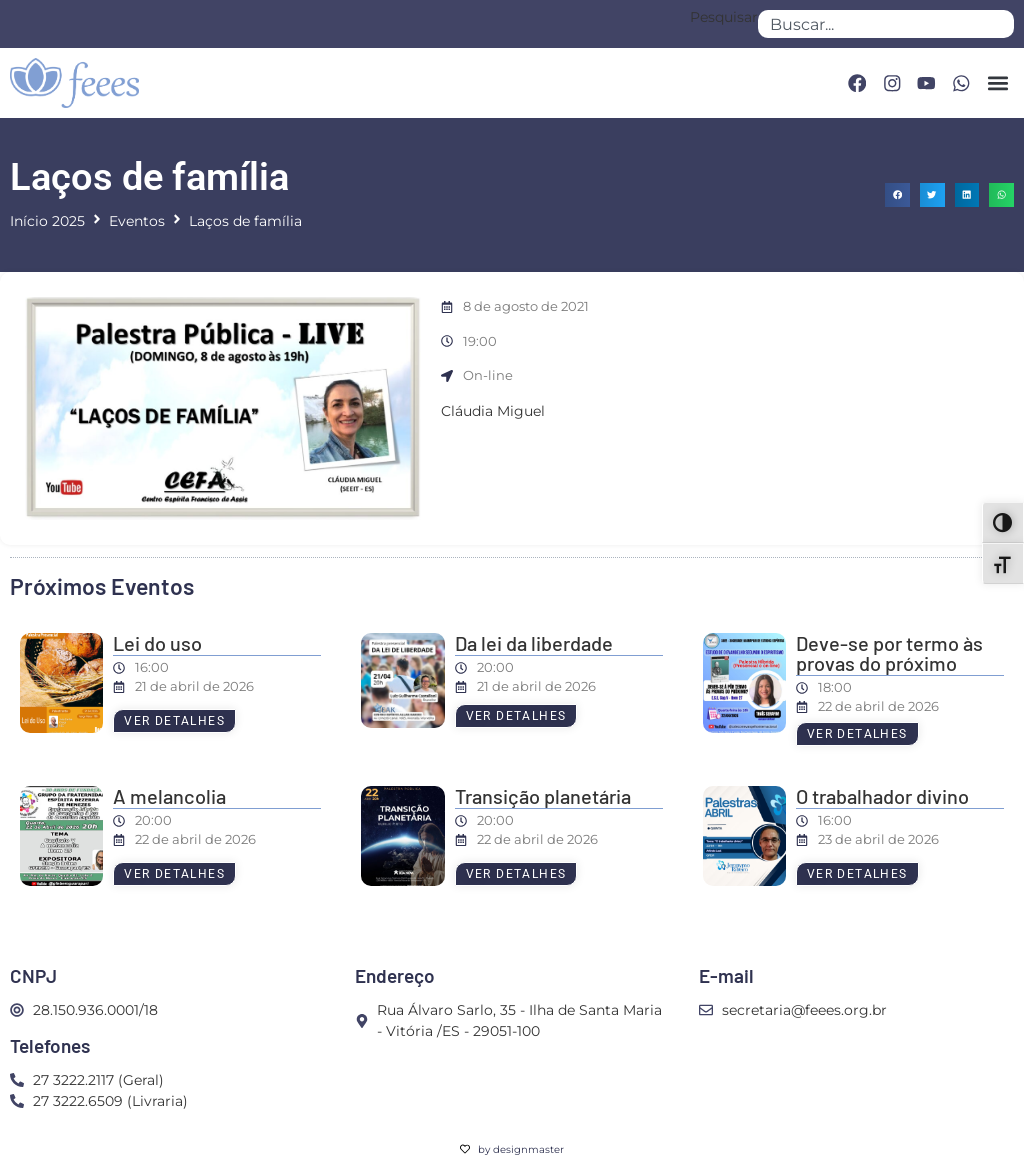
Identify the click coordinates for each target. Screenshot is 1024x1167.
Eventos (137, 221)
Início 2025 (47, 221)
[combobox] (886, 24)
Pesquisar (724, 18)
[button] (997, 83)
